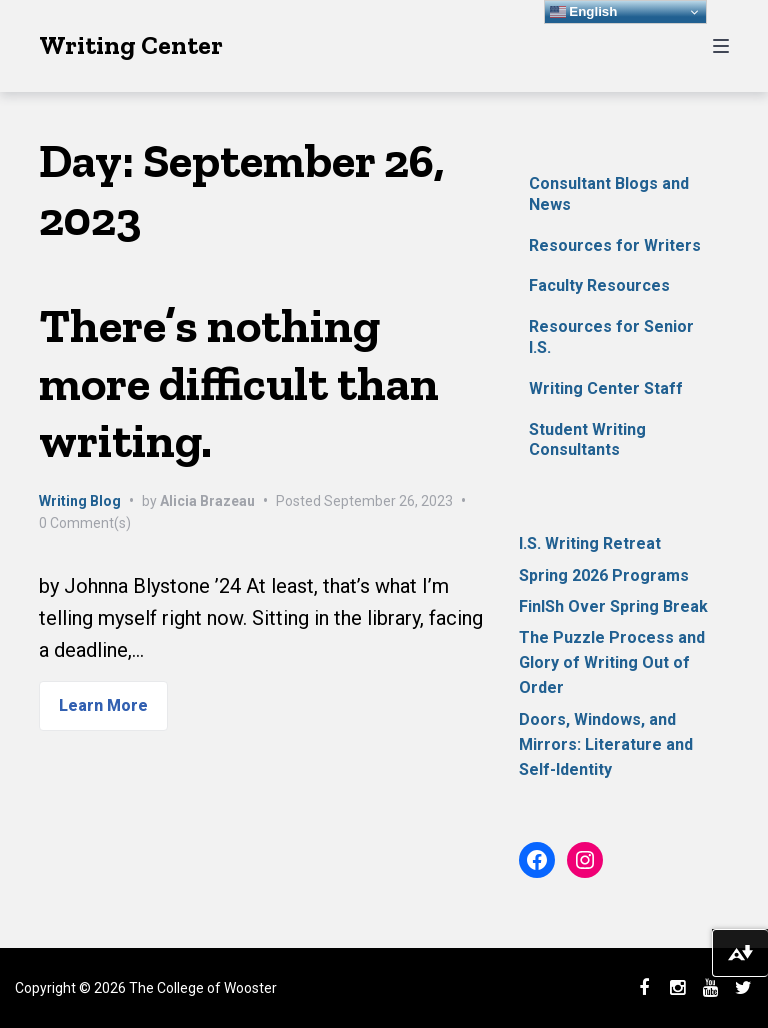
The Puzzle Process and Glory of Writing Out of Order (612, 662)
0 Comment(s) (85, 523)
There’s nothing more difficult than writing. (239, 383)
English (584, 12)
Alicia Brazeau (207, 501)
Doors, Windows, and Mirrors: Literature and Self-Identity (606, 744)
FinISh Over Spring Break (613, 606)
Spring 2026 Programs (604, 575)
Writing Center (131, 45)
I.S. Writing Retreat (590, 543)
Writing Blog (80, 501)
